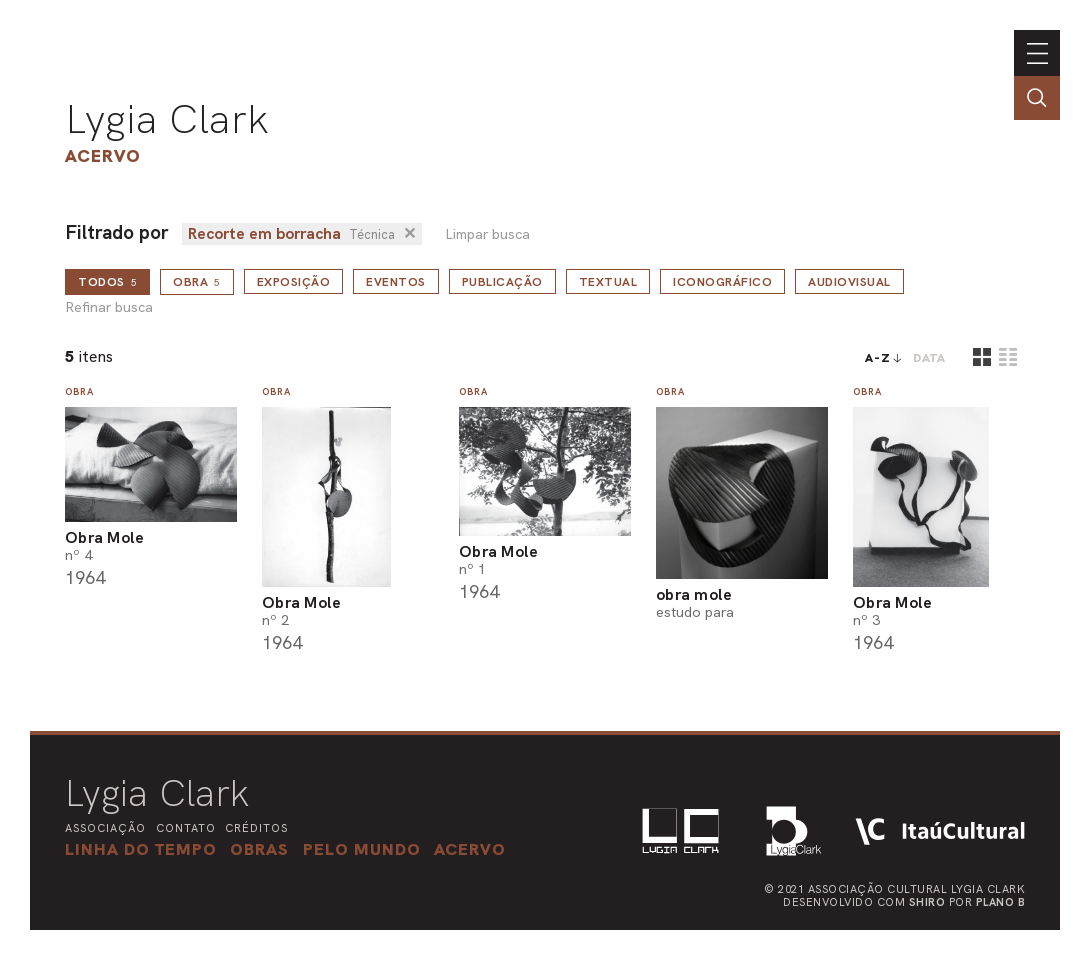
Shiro (927, 902)
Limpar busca (487, 234)
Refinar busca (109, 307)
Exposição (294, 282)
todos (107, 282)
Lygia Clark (167, 119)
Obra (197, 282)
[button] (362, 849)
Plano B (1001, 902)
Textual (608, 282)
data (929, 358)
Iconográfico (722, 282)
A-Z (878, 358)
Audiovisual (849, 282)
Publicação (502, 282)
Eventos (396, 282)
